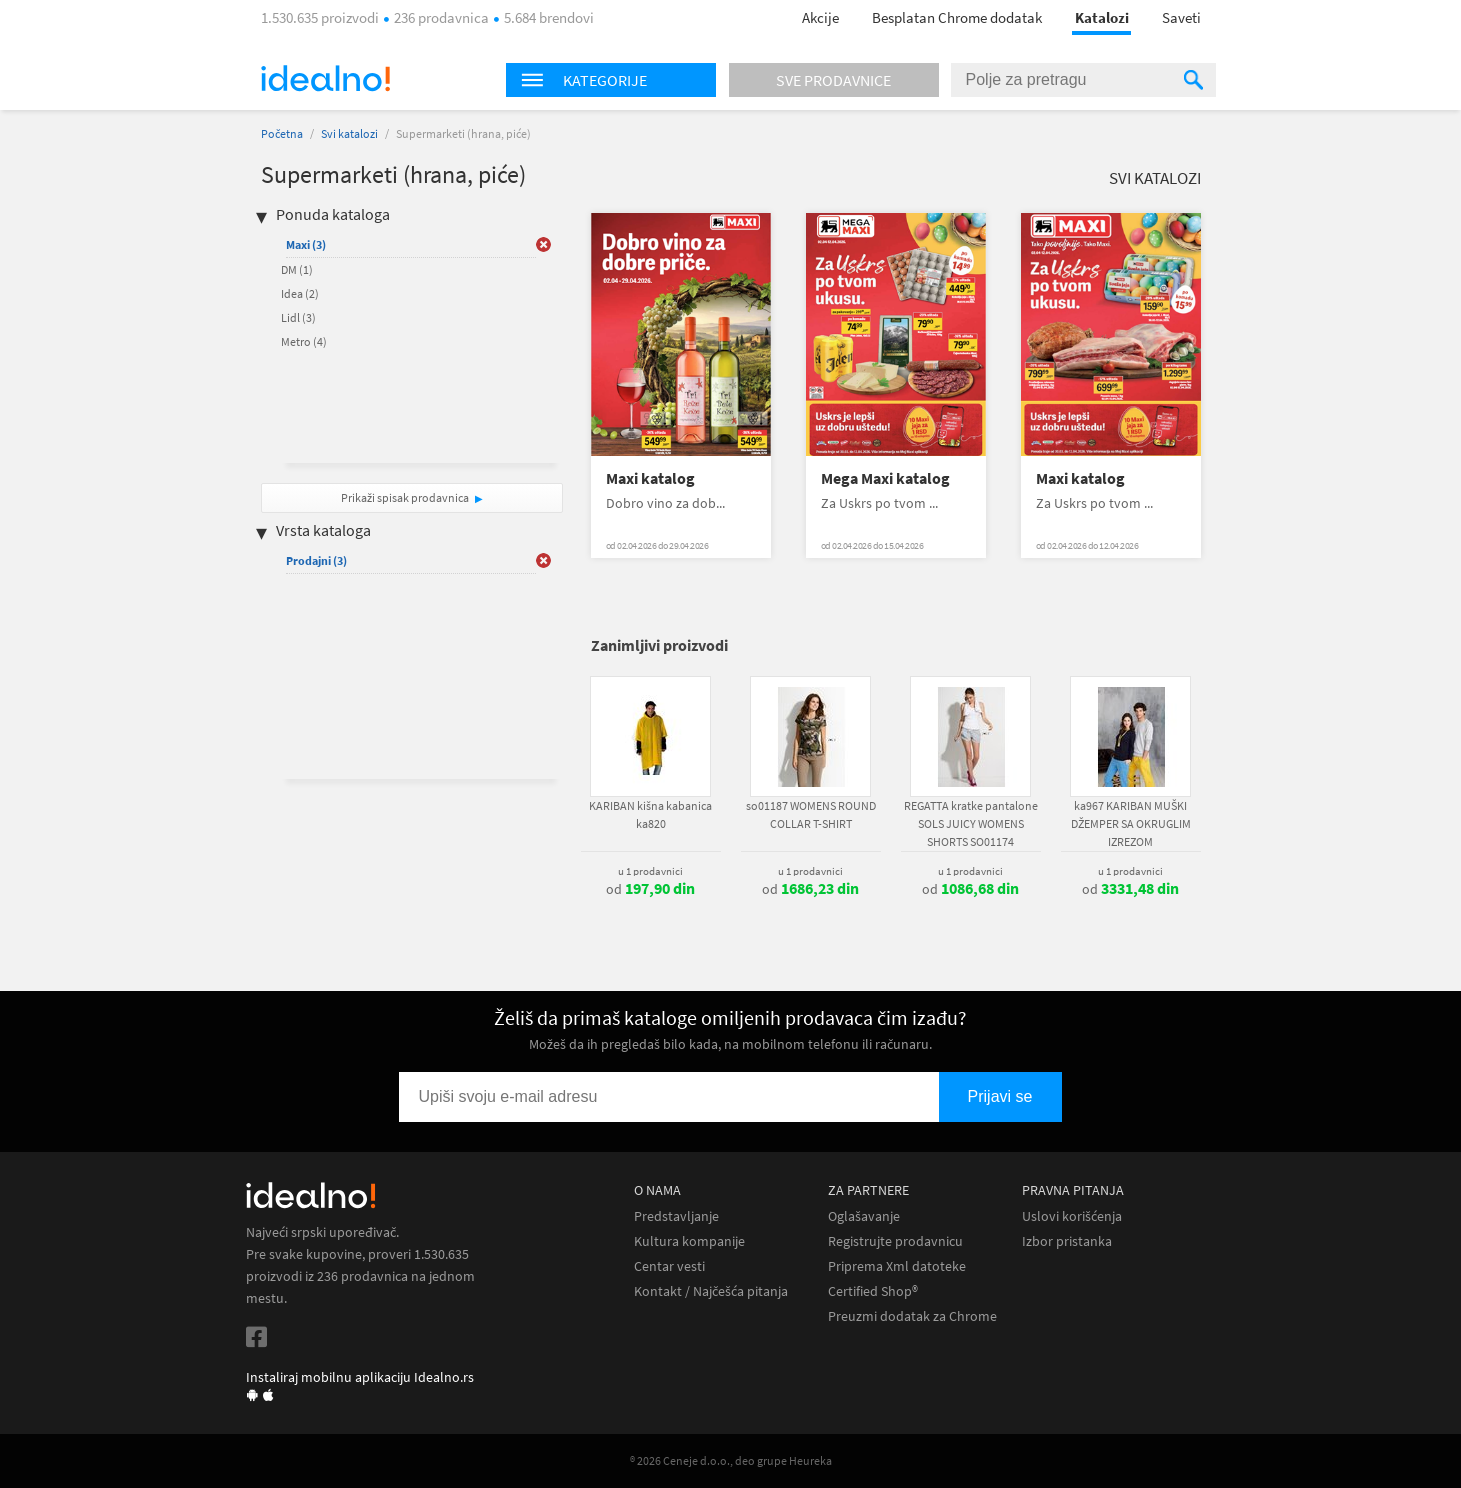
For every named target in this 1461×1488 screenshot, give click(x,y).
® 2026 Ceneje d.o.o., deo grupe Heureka (731, 1460)
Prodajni (316, 560)
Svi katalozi (349, 133)
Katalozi (1102, 17)
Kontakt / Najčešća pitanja (711, 1291)
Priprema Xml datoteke (897, 1266)
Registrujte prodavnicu (895, 1241)
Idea (300, 293)
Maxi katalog (650, 478)
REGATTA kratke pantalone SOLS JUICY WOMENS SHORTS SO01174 (971, 823)
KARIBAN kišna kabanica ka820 (650, 814)
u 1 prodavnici (650, 871)
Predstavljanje (676, 1216)
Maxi (306, 244)
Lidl (298, 317)
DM (297, 269)
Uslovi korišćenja (1072, 1216)
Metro (304, 341)
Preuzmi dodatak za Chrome (912, 1316)
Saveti (1181, 17)
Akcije (820, 17)
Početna (282, 133)
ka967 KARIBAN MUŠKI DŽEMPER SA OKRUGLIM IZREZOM (1131, 823)
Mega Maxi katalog (885, 478)
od (650, 889)
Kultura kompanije (689, 1241)
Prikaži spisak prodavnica (405, 497)
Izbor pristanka (1067, 1241)
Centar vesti (669, 1266)
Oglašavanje (864, 1216)
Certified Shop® (873, 1291)
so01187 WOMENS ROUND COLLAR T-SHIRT (811, 814)
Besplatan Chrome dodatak (957, 17)
